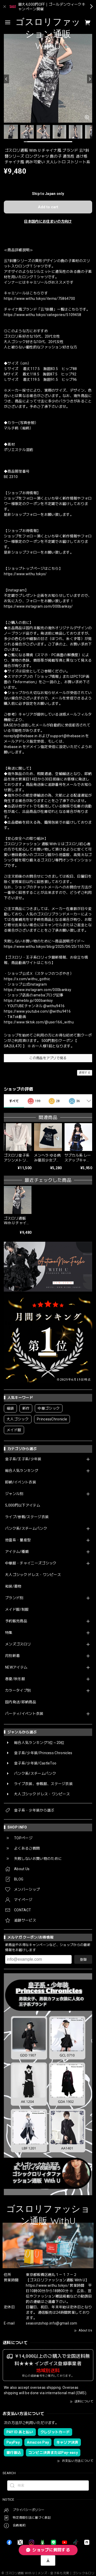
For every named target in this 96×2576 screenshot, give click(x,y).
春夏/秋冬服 (15, 1679)
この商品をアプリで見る (48, 1058)
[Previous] (6, 79)
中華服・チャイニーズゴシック (30, 1563)
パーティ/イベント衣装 (24, 1714)
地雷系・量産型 (18, 1540)
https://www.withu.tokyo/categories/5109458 (42, 315)
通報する (84, 1072)
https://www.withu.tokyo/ (25, 574)
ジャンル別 (14, 1494)
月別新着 (12, 1656)
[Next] (89, 79)
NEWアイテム (16, 1667)
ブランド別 (14, 1598)
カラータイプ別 (18, 1690)
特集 (9, 1633)
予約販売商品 (16, 1621)
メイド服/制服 (17, 1609)
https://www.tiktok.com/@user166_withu (39, 1022)
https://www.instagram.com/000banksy (37, 990)
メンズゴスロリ (18, 1644)
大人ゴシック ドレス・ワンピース (33, 1575)
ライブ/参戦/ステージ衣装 (27, 1517)
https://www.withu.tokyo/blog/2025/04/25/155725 (47, 946)
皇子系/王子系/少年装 (23, 1459)
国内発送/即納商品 (20, 1702)
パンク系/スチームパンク (26, 1528)
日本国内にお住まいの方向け (48, 221)
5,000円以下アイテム (22, 1505)
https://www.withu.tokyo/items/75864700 (39, 298)
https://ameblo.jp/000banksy (28, 1000)
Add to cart (48, 207)
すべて (14, 1101)
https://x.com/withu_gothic (27, 979)
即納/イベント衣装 (20, 1482)
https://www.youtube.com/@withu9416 (37, 1011)
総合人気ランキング (21, 1471)
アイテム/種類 (17, 1552)
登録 (83, 1959)
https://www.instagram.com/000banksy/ (38, 606)
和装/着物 (13, 1586)
